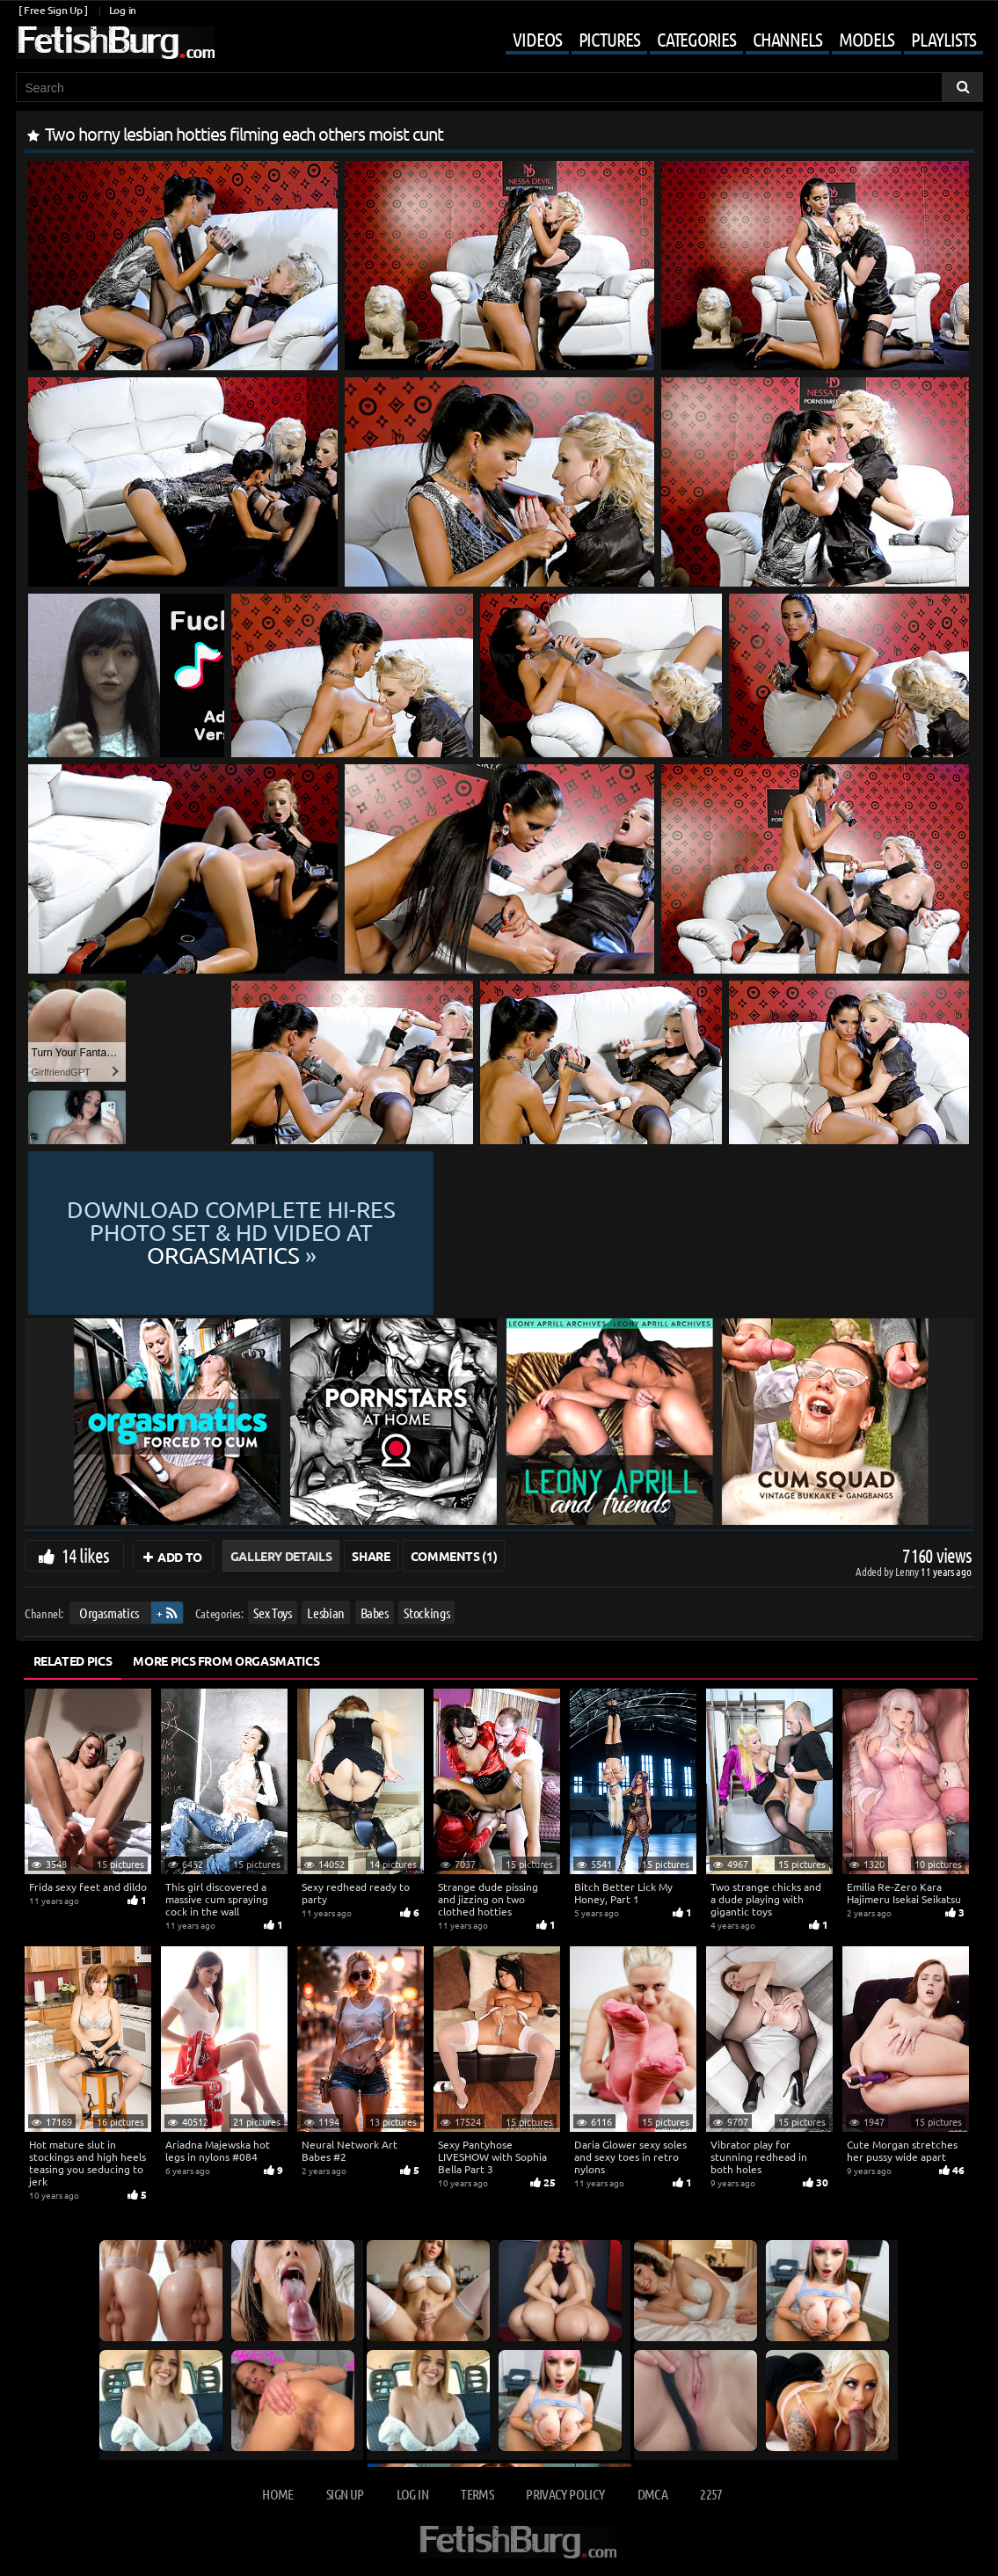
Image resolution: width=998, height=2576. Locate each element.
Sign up (344, 2493)
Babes (374, 1612)
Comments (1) (454, 1556)
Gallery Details (281, 1556)
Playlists (943, 38)
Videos (537, 38)
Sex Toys (272, 1612)
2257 (711, 2493)
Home (277, 2493)
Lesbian (326, 1612)
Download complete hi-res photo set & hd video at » (499, 1233)
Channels (787, 38)
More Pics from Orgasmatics (226, 1660)
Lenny (908, 1571)
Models (866, 38)
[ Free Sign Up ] (53, 10)
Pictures (609, 38)
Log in (122, 10)
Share (371, 1556)
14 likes (86, 1554)
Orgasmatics (108, 1612)
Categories (696, 38)
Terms (477, 2493)
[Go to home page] (115, 42)
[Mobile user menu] (730, 40)
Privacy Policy (565, 2493)
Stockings (426, 1612)
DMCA (652, 2493)
